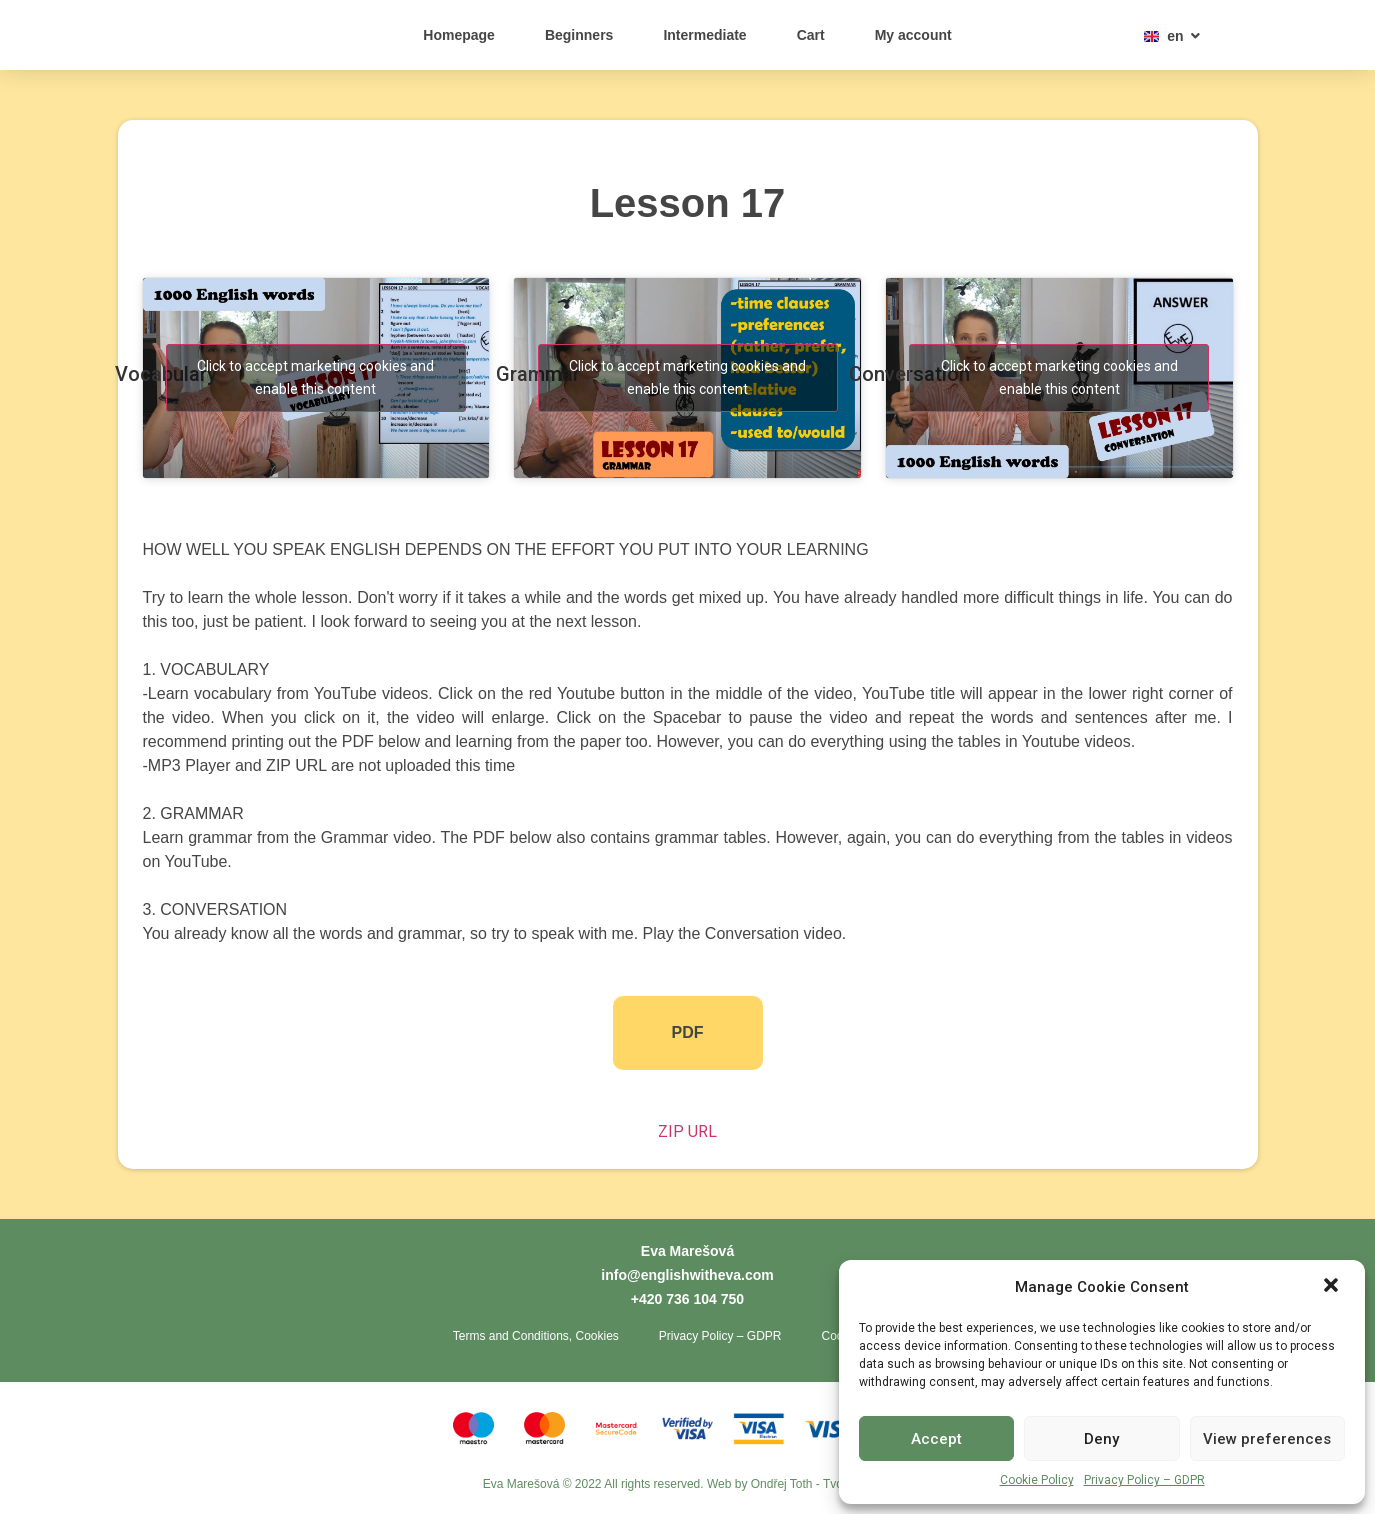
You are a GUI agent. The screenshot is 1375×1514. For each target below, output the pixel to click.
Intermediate (704, 35)
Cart (811, 35)
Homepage (459, 35)
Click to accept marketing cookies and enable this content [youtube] (315, 377)
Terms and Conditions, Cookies (536, 1339)
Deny (1101, 1439)
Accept (936, 1439)
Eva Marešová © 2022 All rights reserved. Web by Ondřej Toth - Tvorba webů (688, 1489)
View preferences (1267, 1439)
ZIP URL (687, 1131)
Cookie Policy (1037, 1480)
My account (913, 35)
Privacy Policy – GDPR (1144, 1480)
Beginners (579, 35)
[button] (1333, 1276)
